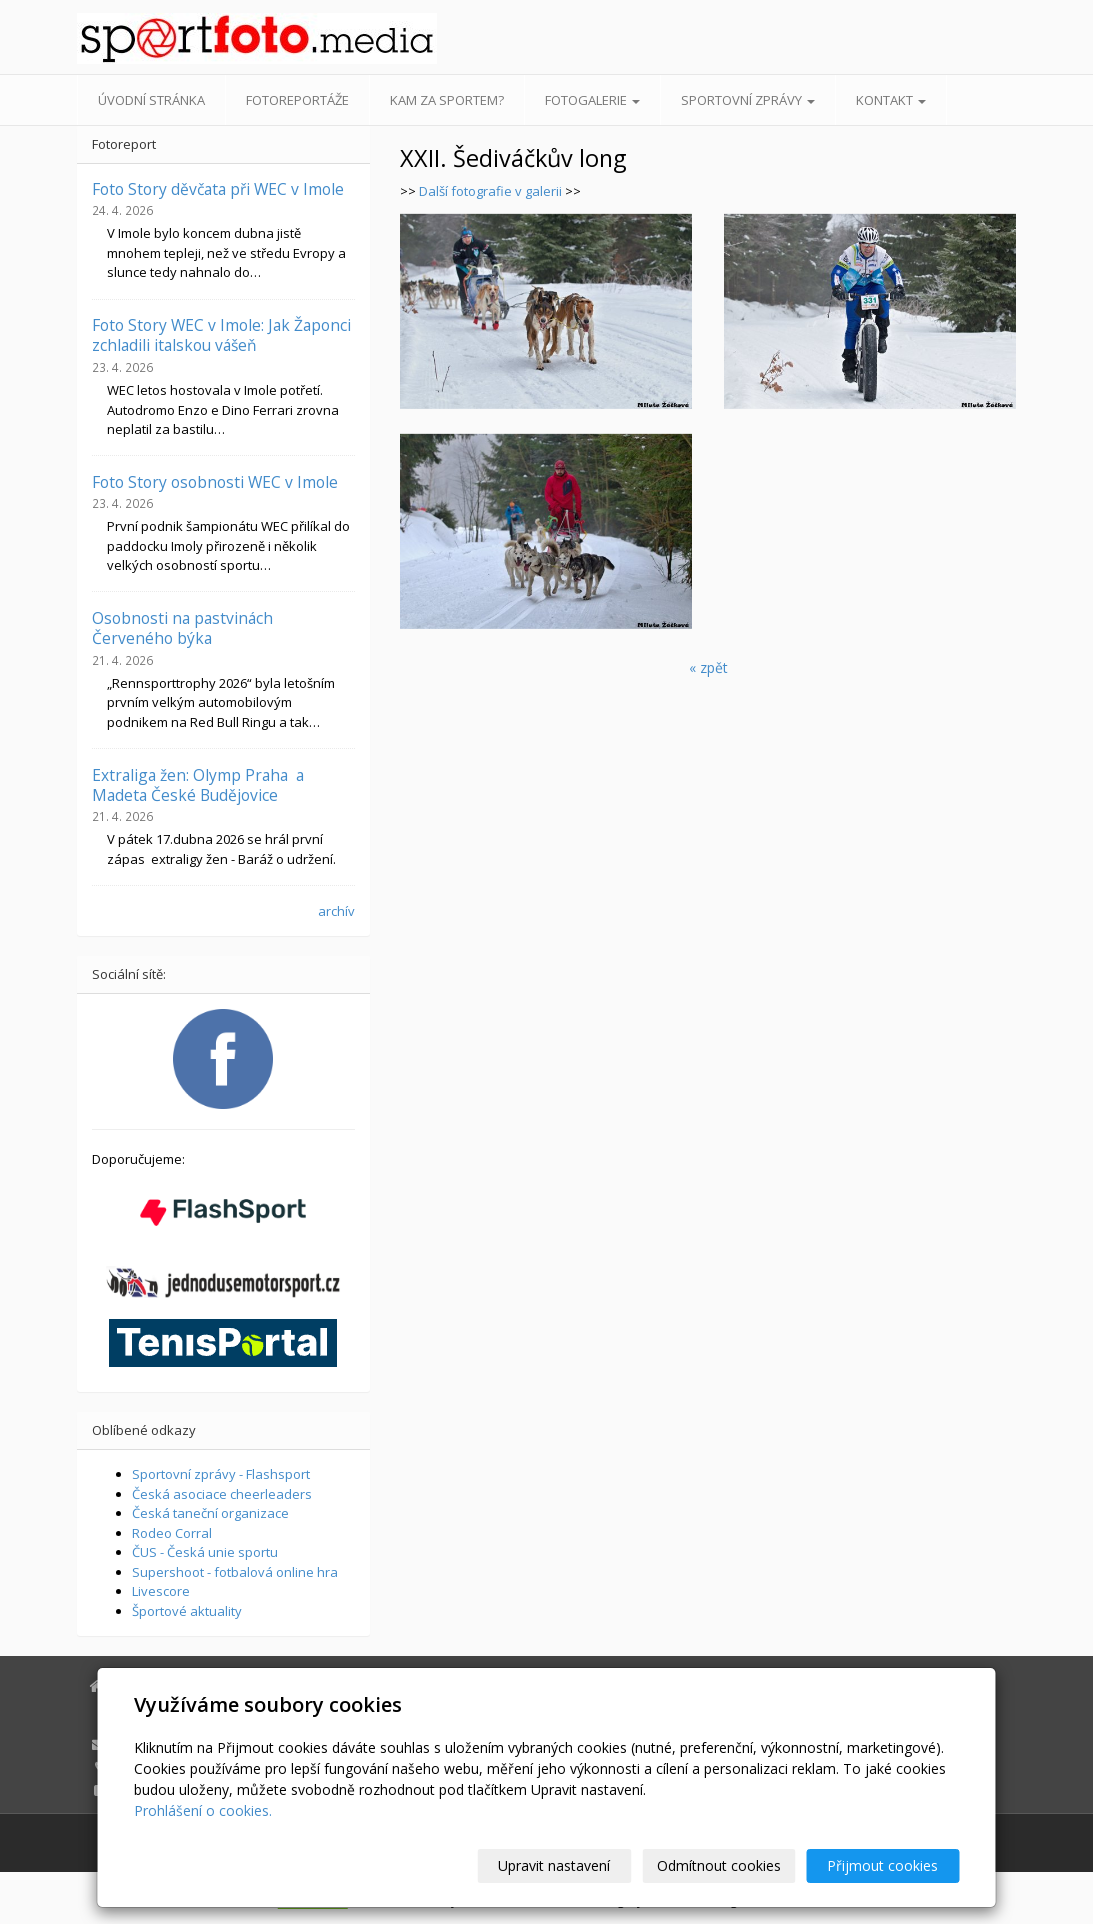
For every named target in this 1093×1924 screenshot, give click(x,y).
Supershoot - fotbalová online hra (235, 1572)
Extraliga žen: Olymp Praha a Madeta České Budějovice (198, 785)
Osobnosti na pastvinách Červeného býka (182, 628)
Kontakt (891, 100)
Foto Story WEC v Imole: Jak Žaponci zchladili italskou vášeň (221, 335)
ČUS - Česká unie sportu (205, 1552)
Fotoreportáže (297, 100)
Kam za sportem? (447, 100)
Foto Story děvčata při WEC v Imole (218, 189)
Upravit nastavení (555, 1865)
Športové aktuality (187, 1611)
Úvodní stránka (151, 100)
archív (336, 911)
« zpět (708, 667)
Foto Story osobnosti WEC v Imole (215, 482)
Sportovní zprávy (748, 100)
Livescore (161, 1591)
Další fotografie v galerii (490, 191)
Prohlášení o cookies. (203, 1810)
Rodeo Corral (172, 1533)
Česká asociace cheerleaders (222, 1494)
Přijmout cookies (883, 1865)
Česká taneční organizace (210, 1513)
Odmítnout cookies (719, 1865)
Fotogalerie (592, 100)
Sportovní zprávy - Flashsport (221, 1474)
